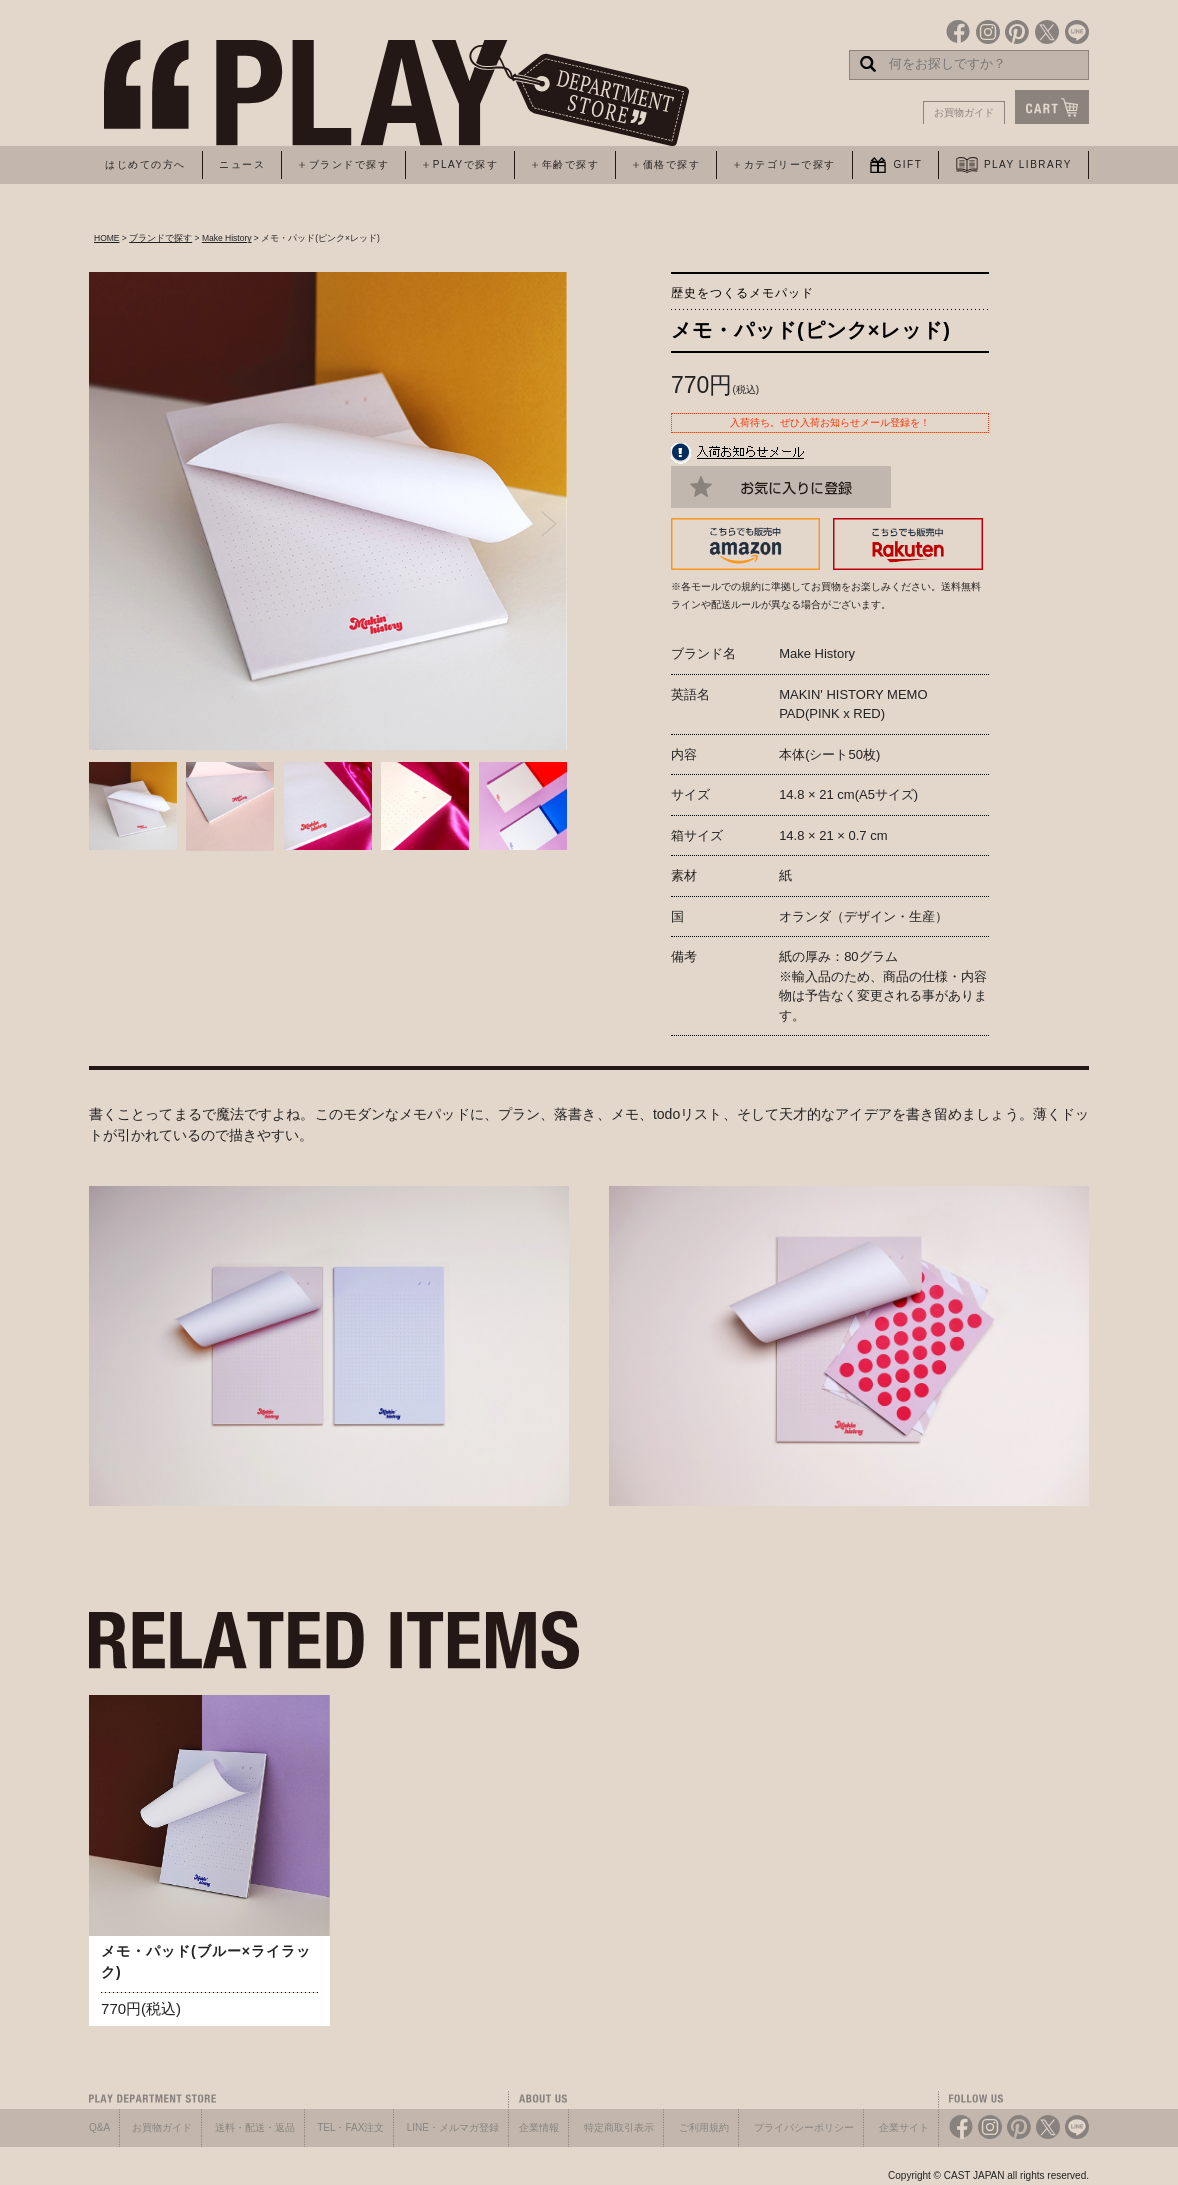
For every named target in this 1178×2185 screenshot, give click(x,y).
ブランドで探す (160, 238)
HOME (107, 238)
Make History (227, 238)
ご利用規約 (704, 2127)
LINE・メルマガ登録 (453, 2127)
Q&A (99, 2127)
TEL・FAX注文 (350, 2127)
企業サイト (904, 2127)
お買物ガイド (964, 112)
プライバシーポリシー (804, 2127)
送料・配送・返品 (255, 2127)
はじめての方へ (145, 164)
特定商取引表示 (619, 2127)
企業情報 (539, 2127)
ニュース (242, 164)
